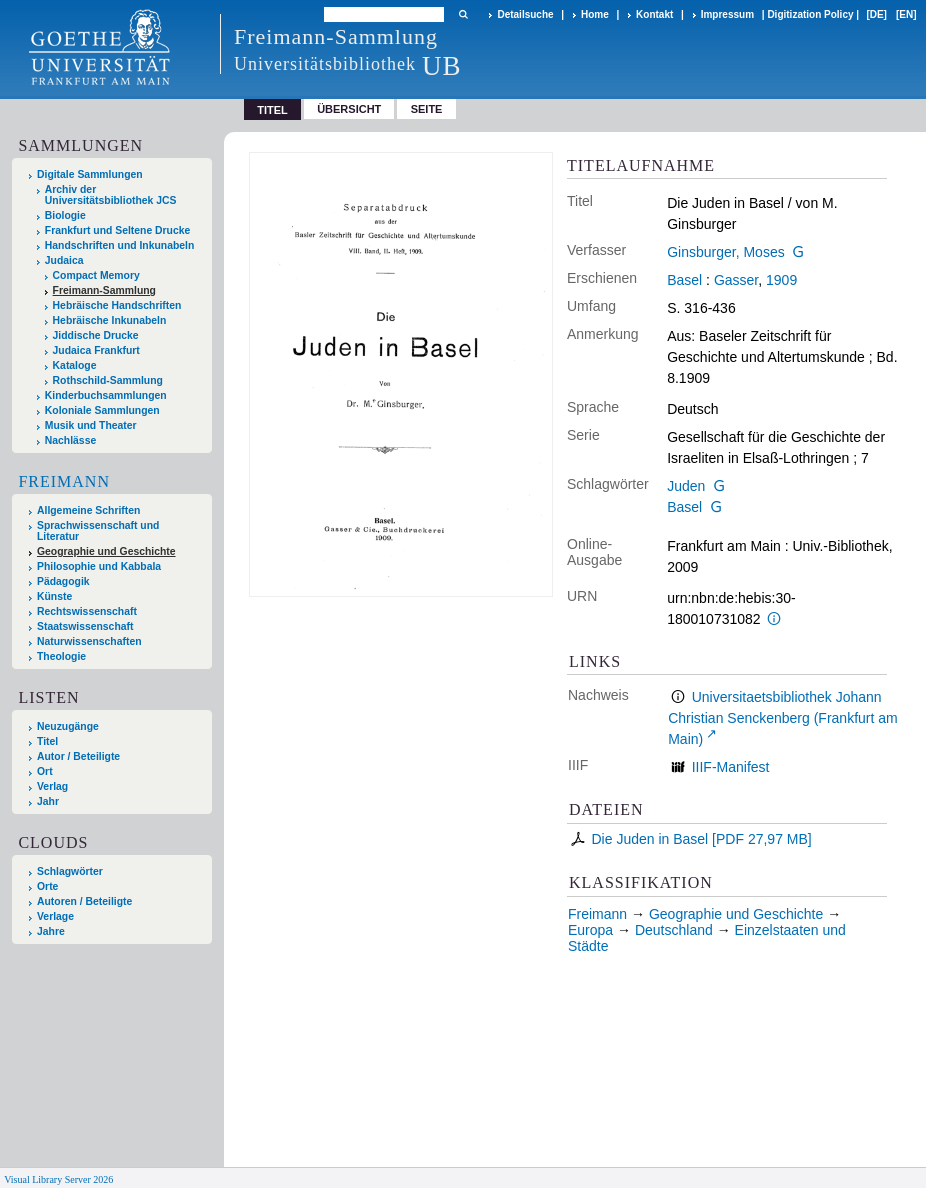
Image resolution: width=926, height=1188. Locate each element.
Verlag (52, 786)
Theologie (61, 656)
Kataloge (75, 365)
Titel (47, 741)
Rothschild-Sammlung (108, 380)
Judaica (64, 260)
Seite (427, 109)
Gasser (736, 280)
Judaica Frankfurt (96, 350)
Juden (686, 486)
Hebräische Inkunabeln (110, 320)
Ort (45, 771)
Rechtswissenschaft (87, 611)
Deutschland (674, 930)
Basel (684, 280)
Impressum (727, 14)
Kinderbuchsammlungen (106, 395)
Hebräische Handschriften (117, 305)
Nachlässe (70, 440)
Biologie (65, 215)
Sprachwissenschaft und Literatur (98, 531)
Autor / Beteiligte (78, 756)
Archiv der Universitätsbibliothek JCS (111, 195)
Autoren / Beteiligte (84, 901)
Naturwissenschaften (89, 641)
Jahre (51, 931)
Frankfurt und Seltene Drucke (118, 230)
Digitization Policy (810, 14)
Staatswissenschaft (85, 626)
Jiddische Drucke (96, 335)
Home (595, 14)
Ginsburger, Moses (726, 252)
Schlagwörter (70, 871)
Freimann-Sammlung (104, 290)
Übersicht (349, 109)
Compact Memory (96, 275)
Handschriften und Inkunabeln (120, 245)
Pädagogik (63, 581)
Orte (47, 886)
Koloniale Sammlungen (102, 410)
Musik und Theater (91, 425)
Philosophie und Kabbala (99, 566)
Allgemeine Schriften (88, 510)
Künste (54, 596)
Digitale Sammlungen (90, 174)
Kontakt (654, 14)
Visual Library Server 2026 (58, 1179)
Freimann (64, 481)
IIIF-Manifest (731, 767)
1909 (781, 280)
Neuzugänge (68, 726)
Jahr (48, 801)
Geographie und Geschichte (106, 551)
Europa (590, 930)
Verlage (55, 916)
